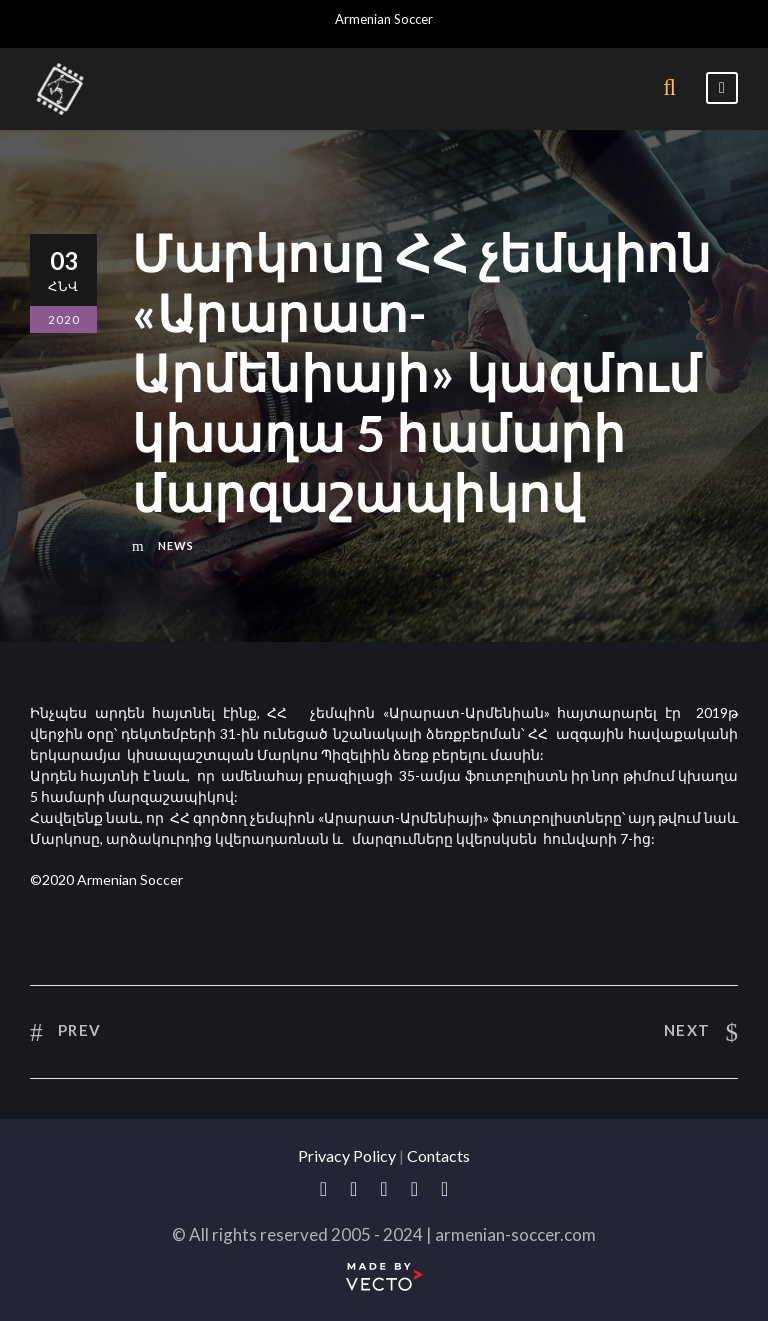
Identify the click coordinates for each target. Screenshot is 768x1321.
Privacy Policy (347, 1155)
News (176, 545)
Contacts (438, 1155)
